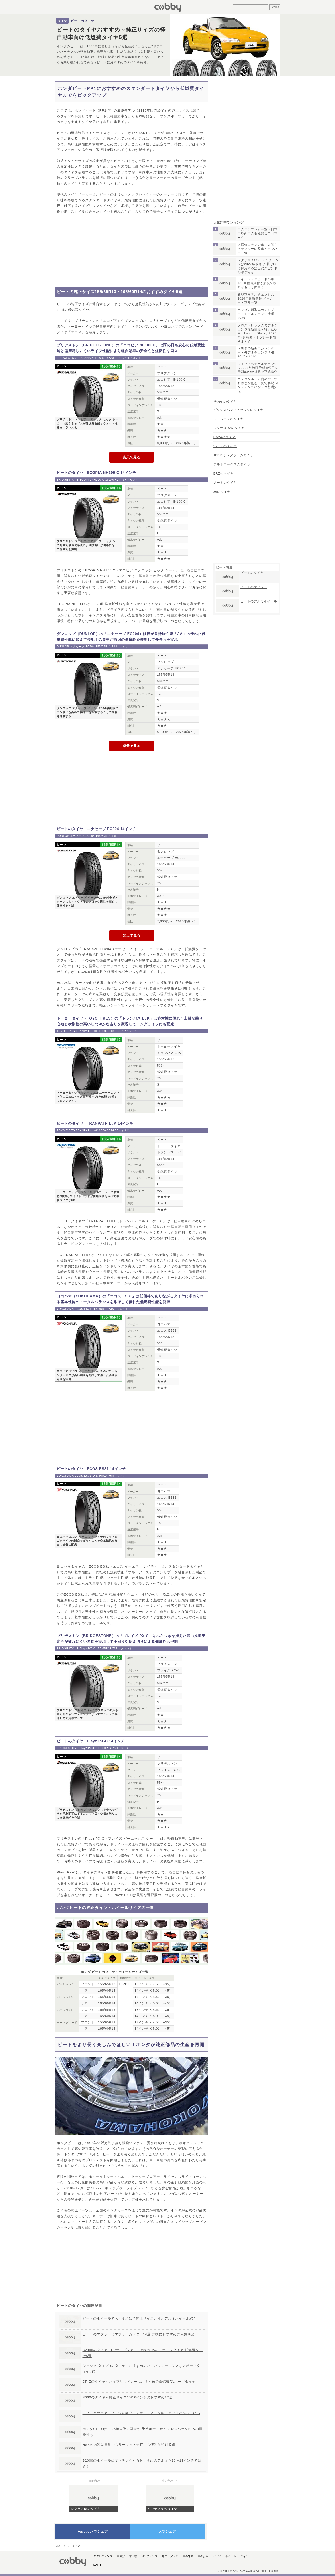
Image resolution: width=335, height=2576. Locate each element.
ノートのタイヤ (225, 482)
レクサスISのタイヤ (86, 2508)
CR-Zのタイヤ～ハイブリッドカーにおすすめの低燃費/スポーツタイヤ (139, 2381)
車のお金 (203, 2556)
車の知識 (188, 2556)
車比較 (133, 2556)
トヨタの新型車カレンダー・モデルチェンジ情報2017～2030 (256, 352)
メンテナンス (150, 2556)
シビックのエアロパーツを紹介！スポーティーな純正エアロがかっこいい (141, 2413)
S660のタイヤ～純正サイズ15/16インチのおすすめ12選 (128, 2397)
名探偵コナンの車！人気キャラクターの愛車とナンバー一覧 (258, 248)
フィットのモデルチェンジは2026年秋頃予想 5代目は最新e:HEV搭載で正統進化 (258, 367)
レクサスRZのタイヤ (229, 428)
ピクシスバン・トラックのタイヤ (238, 409)
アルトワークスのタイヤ (231, 464)
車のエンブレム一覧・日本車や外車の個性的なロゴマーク (258, 233)
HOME (97, 2565)
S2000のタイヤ (225, 446)
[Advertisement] (131, 251)
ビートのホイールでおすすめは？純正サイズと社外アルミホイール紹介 (140, 2318)
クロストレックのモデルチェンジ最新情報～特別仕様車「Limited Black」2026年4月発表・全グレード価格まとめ (258, 333)
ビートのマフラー (253, 587)
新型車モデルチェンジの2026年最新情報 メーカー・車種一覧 (256, 298)
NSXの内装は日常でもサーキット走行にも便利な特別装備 (129, 2444)
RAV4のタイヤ (224, 437)
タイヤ (62, 20)
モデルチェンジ (102, 2556)
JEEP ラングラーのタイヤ (233, 455)
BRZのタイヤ (223, 473)
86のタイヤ (222, 491)
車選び (121, 2556)
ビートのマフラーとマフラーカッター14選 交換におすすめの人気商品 (139, 2334)
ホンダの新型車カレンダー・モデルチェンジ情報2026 (256, 314)
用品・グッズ (170, 2556)
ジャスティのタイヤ (228, 419)
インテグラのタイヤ (162, 2508)
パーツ (217, 2556)
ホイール (230, 2556)
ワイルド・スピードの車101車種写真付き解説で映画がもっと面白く (257, 283)
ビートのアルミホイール (258, 601)
